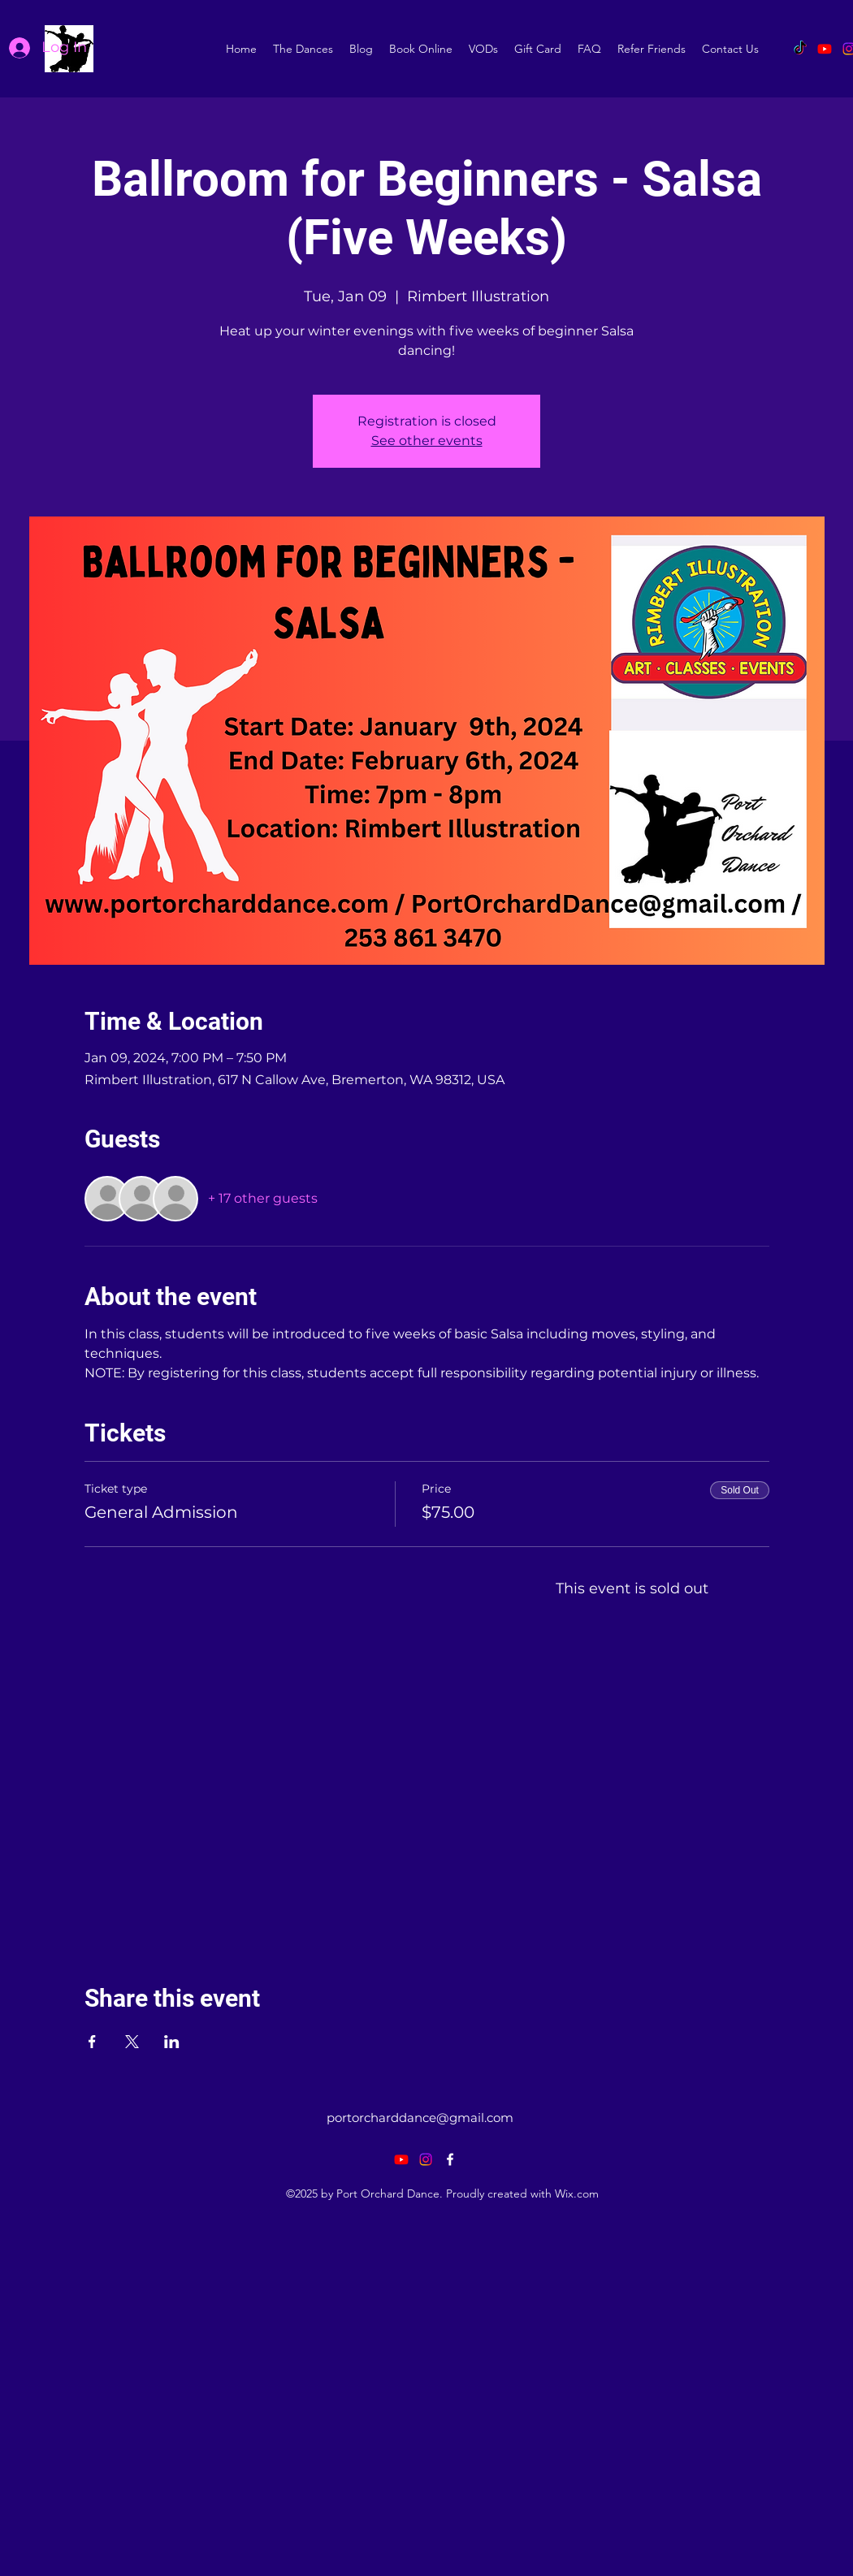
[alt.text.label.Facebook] (450, 2159)
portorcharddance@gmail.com (420, 2117)
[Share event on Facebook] (92, 2041)
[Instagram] (426, 2159)
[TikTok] (800, 49)
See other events (427, 440)
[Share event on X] (132, 2041)
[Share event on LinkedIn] (172, 2041)
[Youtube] (824, 49)
